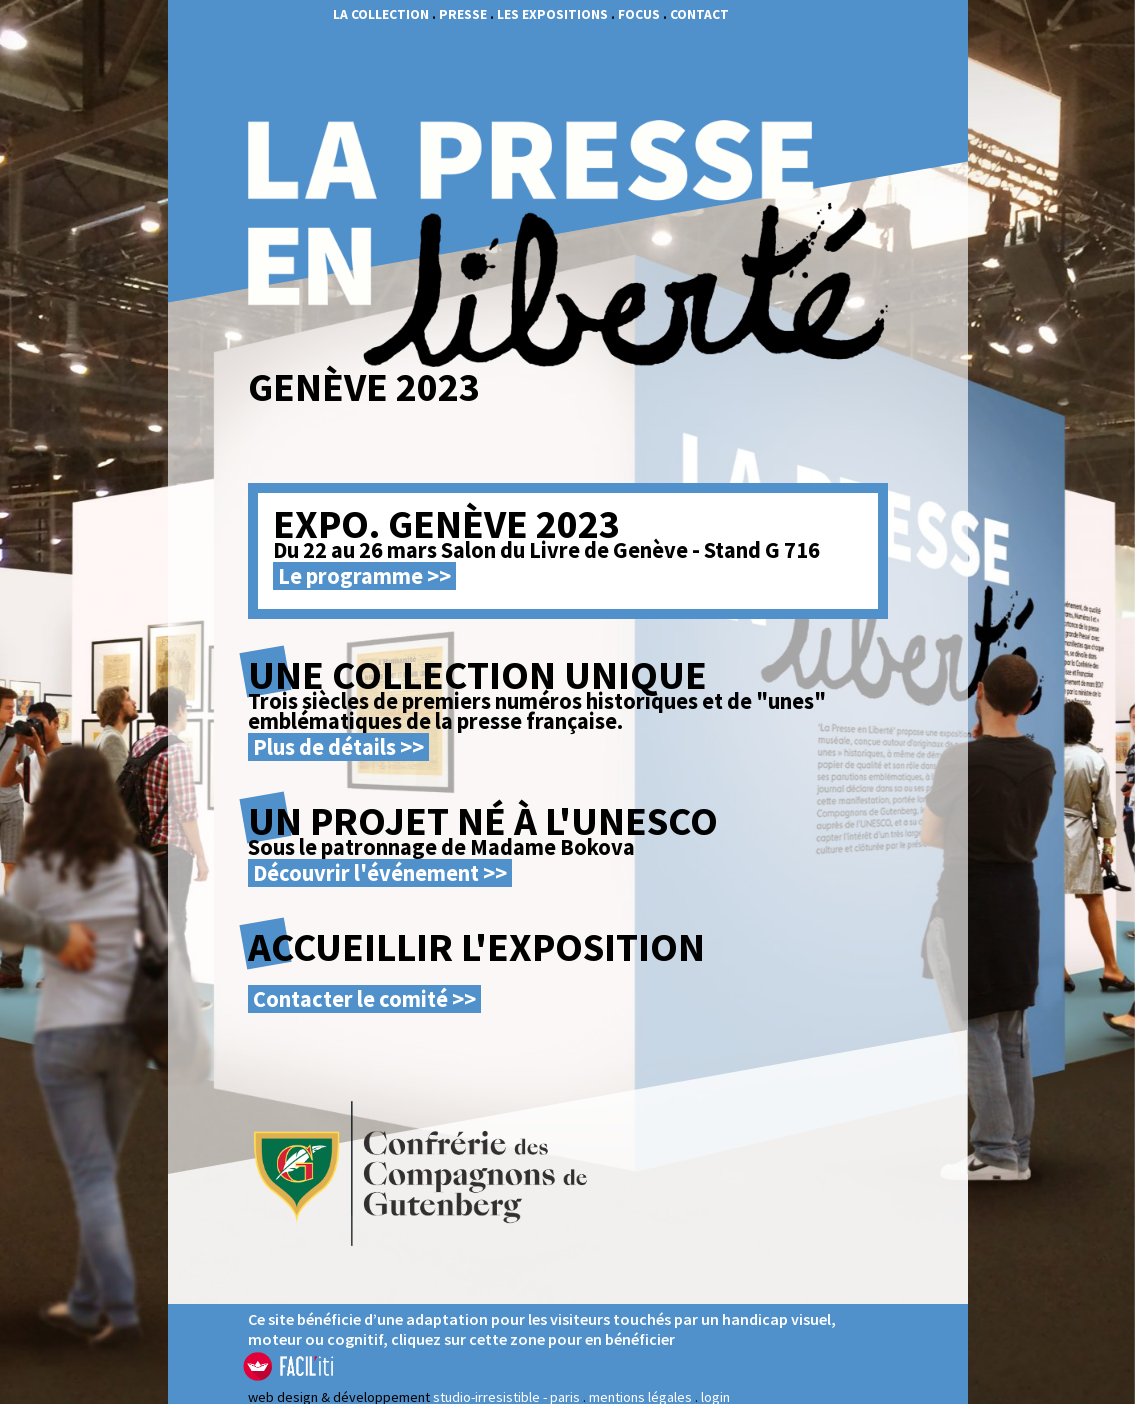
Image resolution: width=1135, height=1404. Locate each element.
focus (639, 14)
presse (463, 14)
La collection (381, 14)
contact (699, 14)
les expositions (552, 14)
